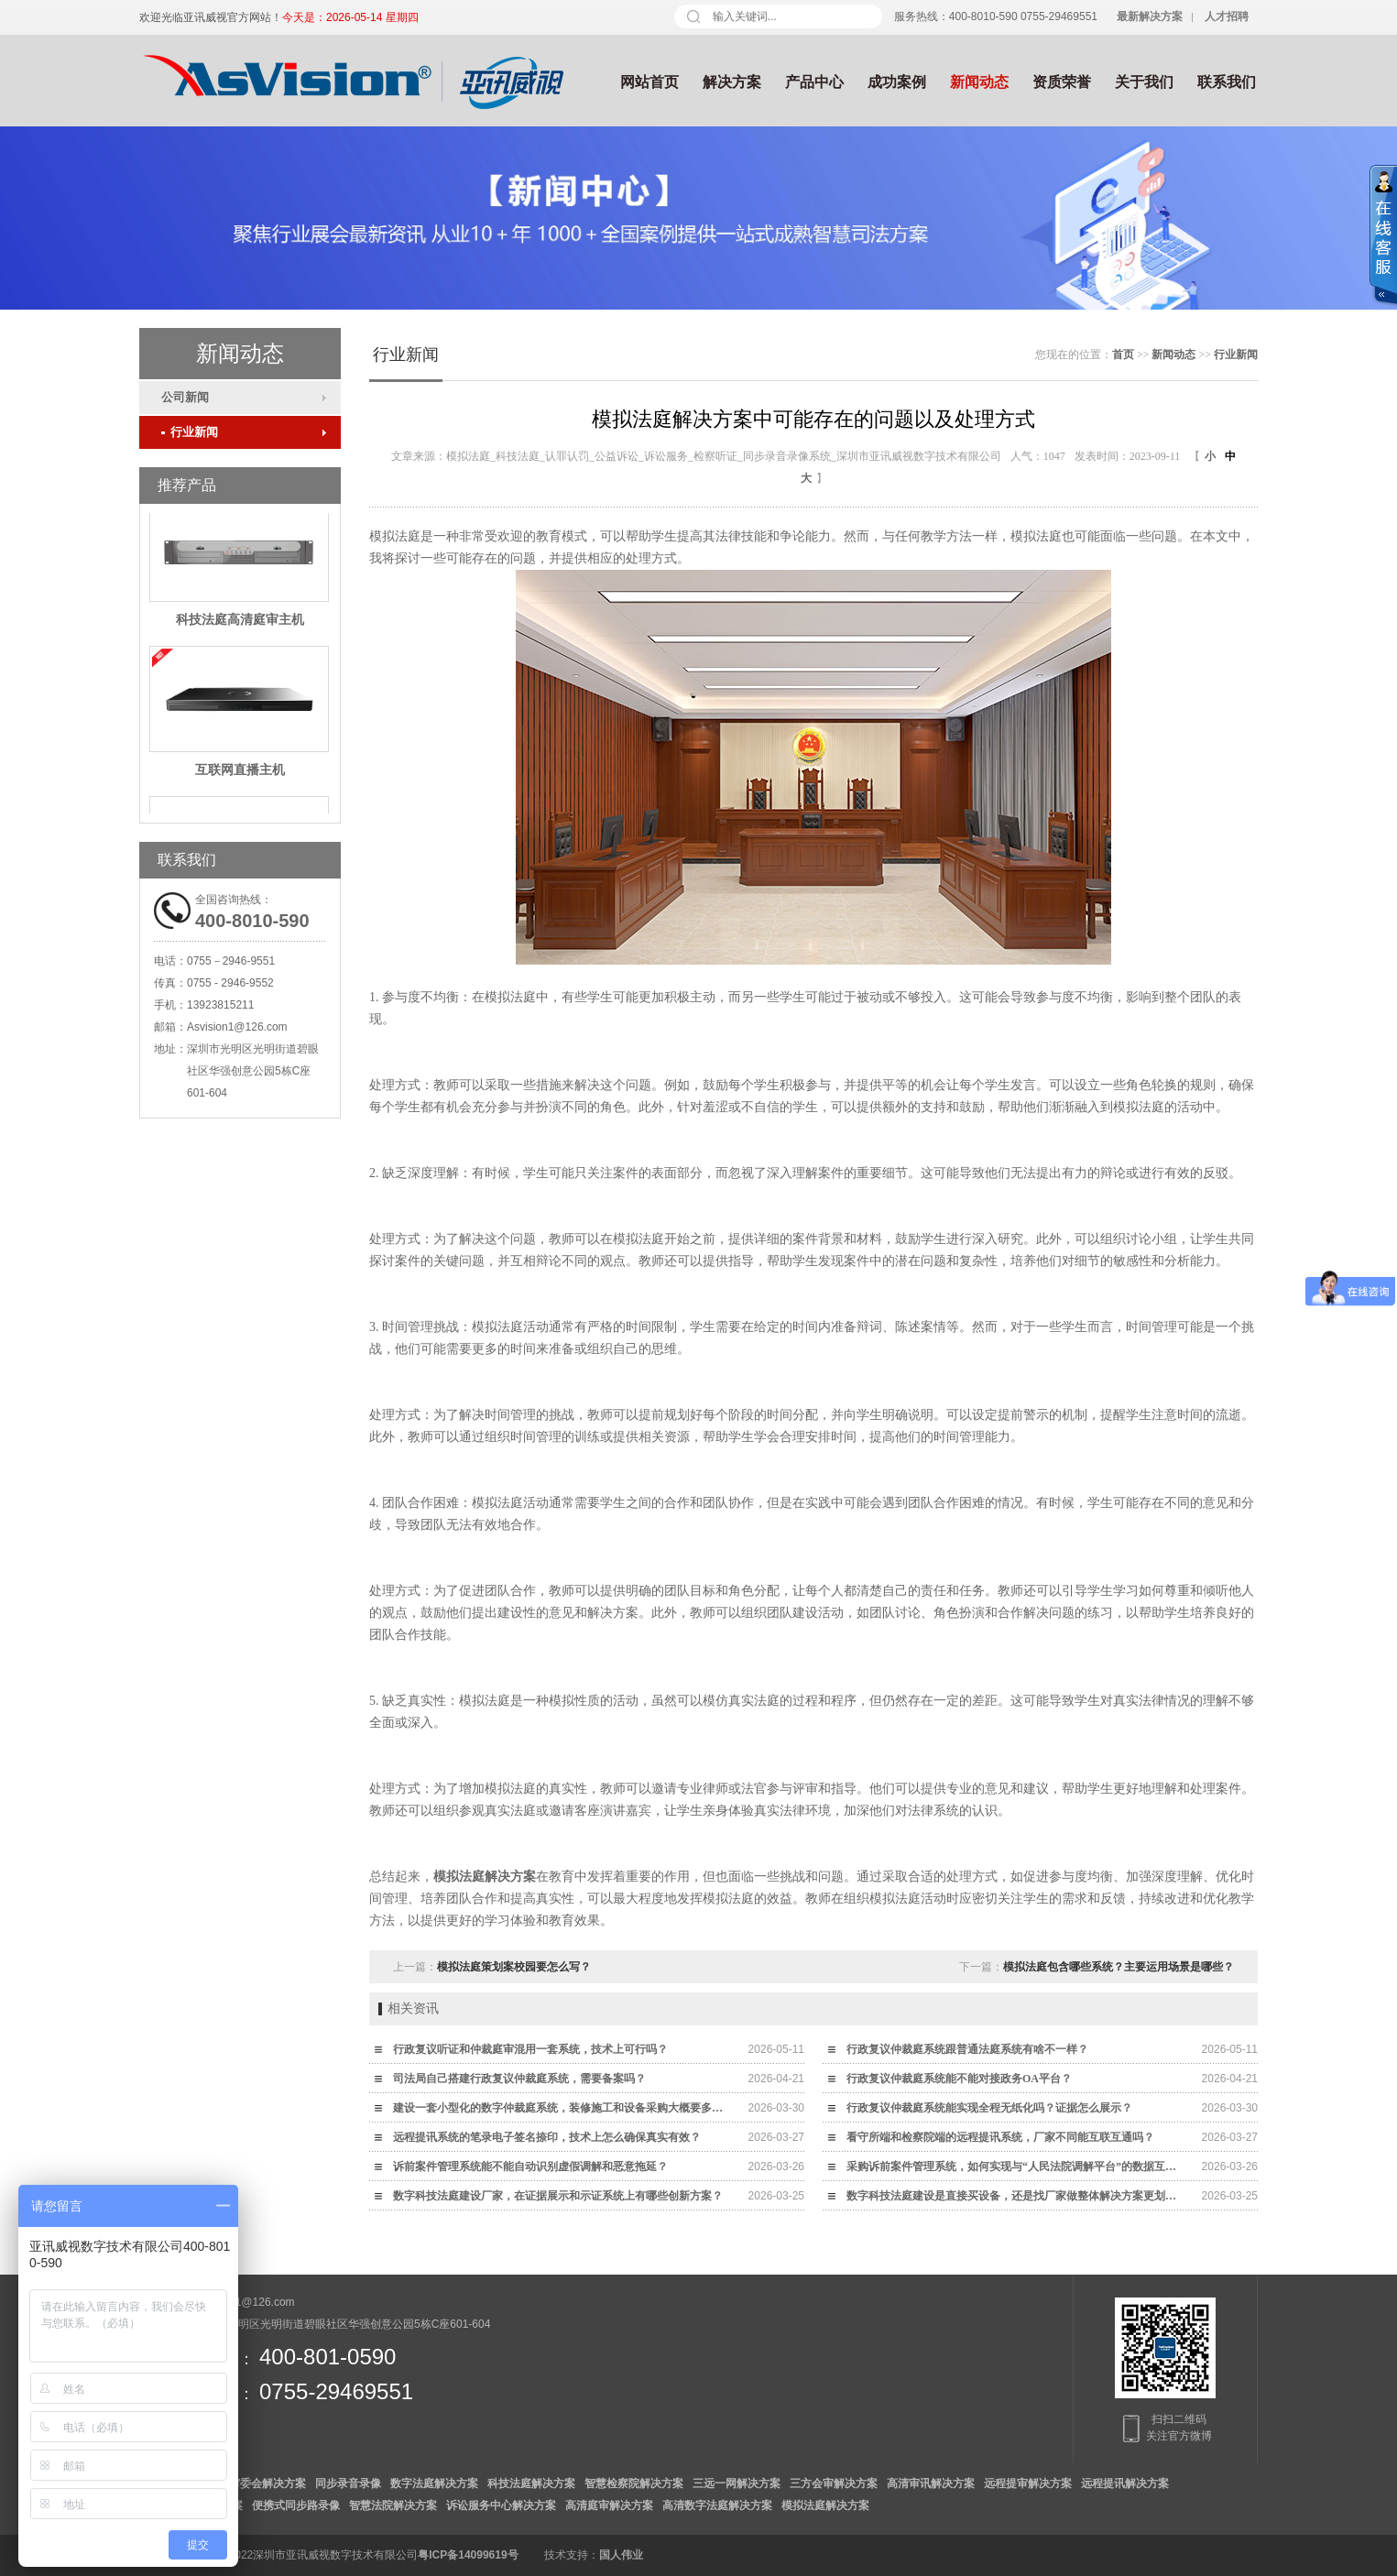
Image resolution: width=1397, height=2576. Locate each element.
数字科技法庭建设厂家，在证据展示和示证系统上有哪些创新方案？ (558, 2195)
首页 (1123, 354)
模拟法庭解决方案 (484, 1876)
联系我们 (1226, 82)
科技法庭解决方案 (531, 2483)
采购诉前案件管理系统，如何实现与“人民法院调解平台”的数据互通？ (1015, 2166)
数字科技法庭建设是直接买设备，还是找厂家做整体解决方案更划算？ (1015, 2195)
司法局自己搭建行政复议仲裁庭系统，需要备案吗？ (519, 2078)
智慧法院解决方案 (393, 2505)
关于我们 (1144, 82)
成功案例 (897, 82)
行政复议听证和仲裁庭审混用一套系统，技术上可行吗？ (530, 2049)
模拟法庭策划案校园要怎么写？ (514, 1966)
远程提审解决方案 (1028, 2483)
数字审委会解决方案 (256, 2483)
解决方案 (732, 82)
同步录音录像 (348, 2483)
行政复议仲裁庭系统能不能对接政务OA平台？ (959, 2078)
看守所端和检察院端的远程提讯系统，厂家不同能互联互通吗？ (1000, 2137)
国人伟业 (621, 2555)
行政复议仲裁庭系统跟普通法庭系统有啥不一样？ (967, 2049)
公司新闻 (185, 397)
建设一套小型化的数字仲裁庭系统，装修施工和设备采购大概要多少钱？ (562, 2107)
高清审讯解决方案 (931, 2483)
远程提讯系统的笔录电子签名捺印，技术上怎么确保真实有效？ (547, 2137)
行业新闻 (189, 432)
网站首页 (649, 82)
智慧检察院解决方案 (633, 2483)
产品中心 (814, 82)
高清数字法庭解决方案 (717, 2505)
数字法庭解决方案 (434, 2483)
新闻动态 (979, 82)
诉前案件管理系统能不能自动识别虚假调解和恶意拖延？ (530, 2166)
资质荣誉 (1061, 82)
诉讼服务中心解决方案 (501, 2505)
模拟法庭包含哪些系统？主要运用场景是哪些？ (1118, 1966)
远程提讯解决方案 (1125, 2483)
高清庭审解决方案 (609, 2505)
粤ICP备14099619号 (468, 2555)
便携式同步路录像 (296, 2505)
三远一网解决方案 (736, 2483)
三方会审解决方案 (834, 2483)
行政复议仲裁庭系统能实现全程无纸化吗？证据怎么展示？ (989, 2107)
